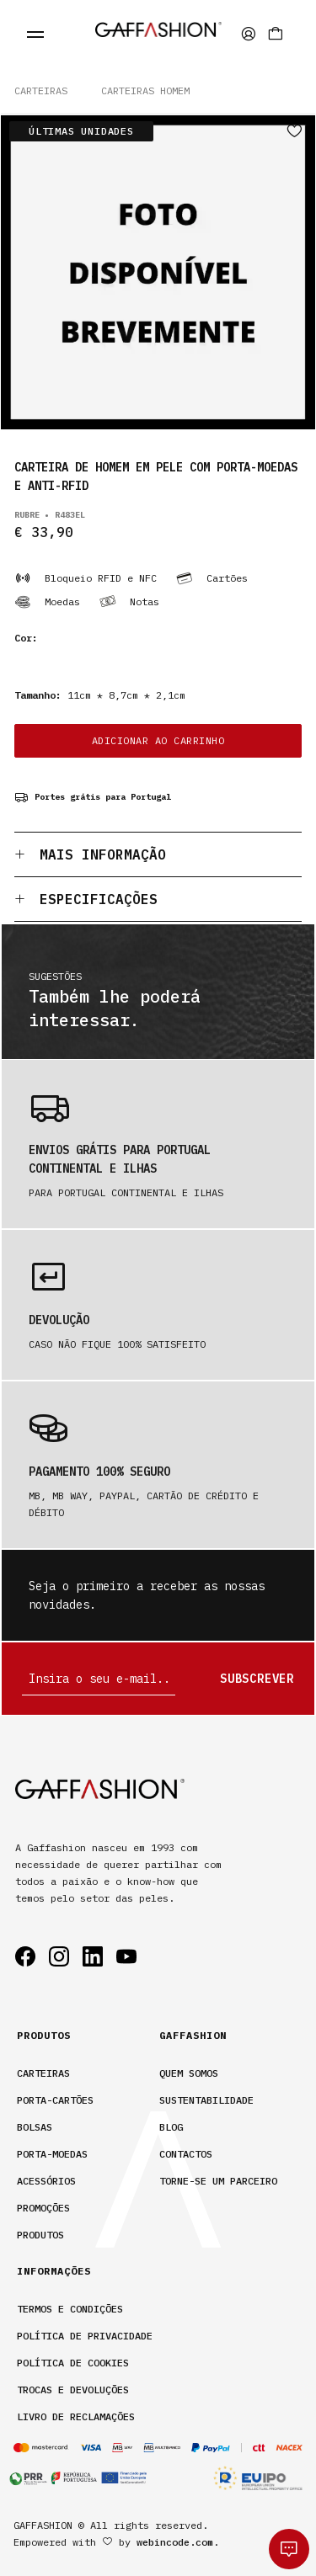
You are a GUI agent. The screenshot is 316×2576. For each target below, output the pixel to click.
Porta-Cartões (55, 2100)
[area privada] (248, 33)
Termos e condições (70, 2308)
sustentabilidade (206, 2100)
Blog (171, 2127)
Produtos (40, 2234)
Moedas (47, 601)
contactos (185, 2154)
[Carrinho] (275, 33)
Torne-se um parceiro (218, 2180)
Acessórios (46, 2180)
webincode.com (175, 2542)
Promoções (43, 2207)
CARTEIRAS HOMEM (145, 90)
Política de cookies (73, 2362)
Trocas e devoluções (73, 2389)
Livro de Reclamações (76, 2416)
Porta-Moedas (52, 2154)
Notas (129, 601)
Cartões (212, 578)
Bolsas (34, 2127)
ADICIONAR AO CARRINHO (158, 740)
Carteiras (40, 90)
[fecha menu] (35, 33)
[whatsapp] (289, 2549)
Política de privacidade (85, 2335)
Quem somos (188, 2073)
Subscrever (257, 1678)
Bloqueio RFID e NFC (85, 578)
